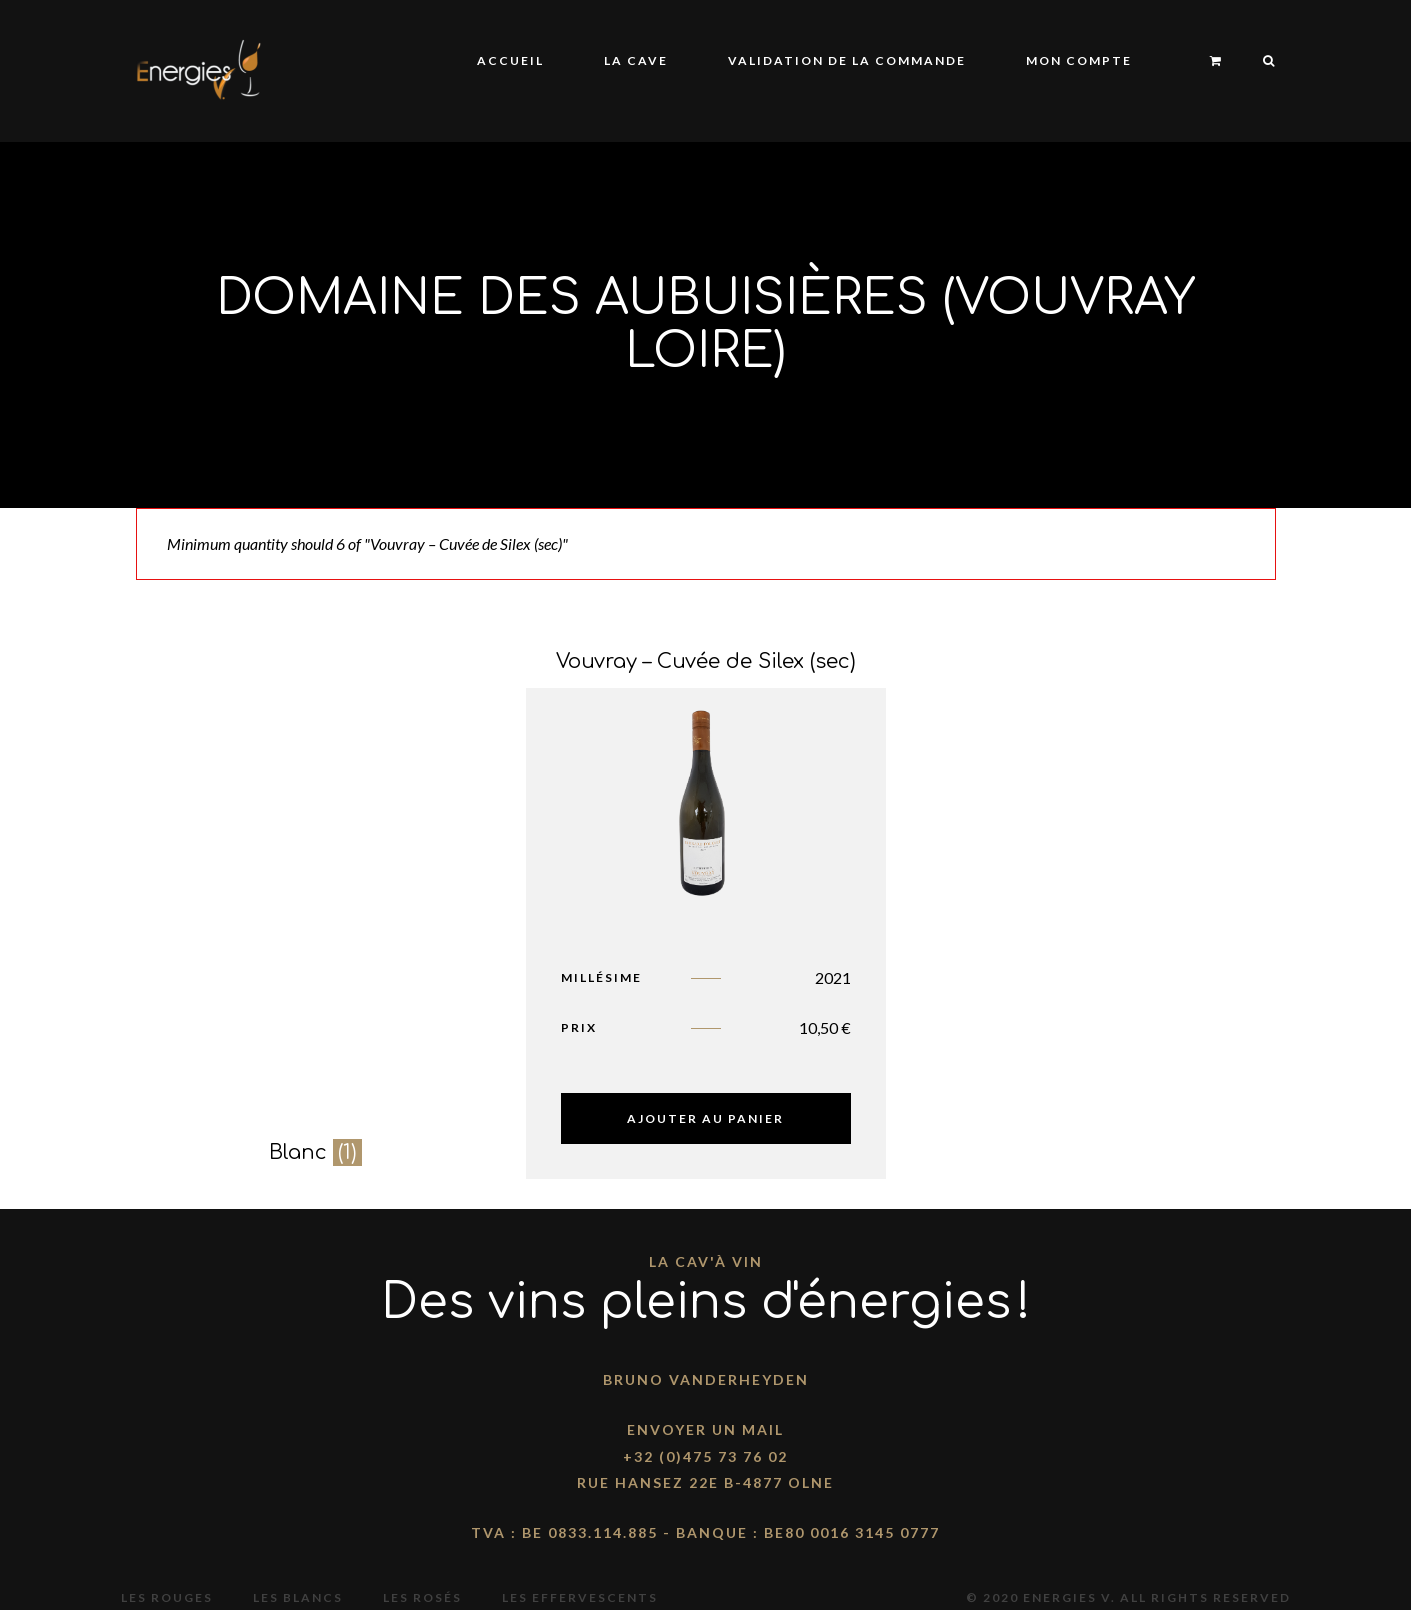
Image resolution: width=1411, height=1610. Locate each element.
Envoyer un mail (705, 1429)
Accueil (510, 60)
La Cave (636, 60)
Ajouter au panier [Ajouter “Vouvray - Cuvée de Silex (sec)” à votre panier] (705, 1118)
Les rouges (167, 1597)
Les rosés (422, 1597)
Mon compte (1079, 60)
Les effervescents (580, 1597)
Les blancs (298, 1597)
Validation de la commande (847, 60)
